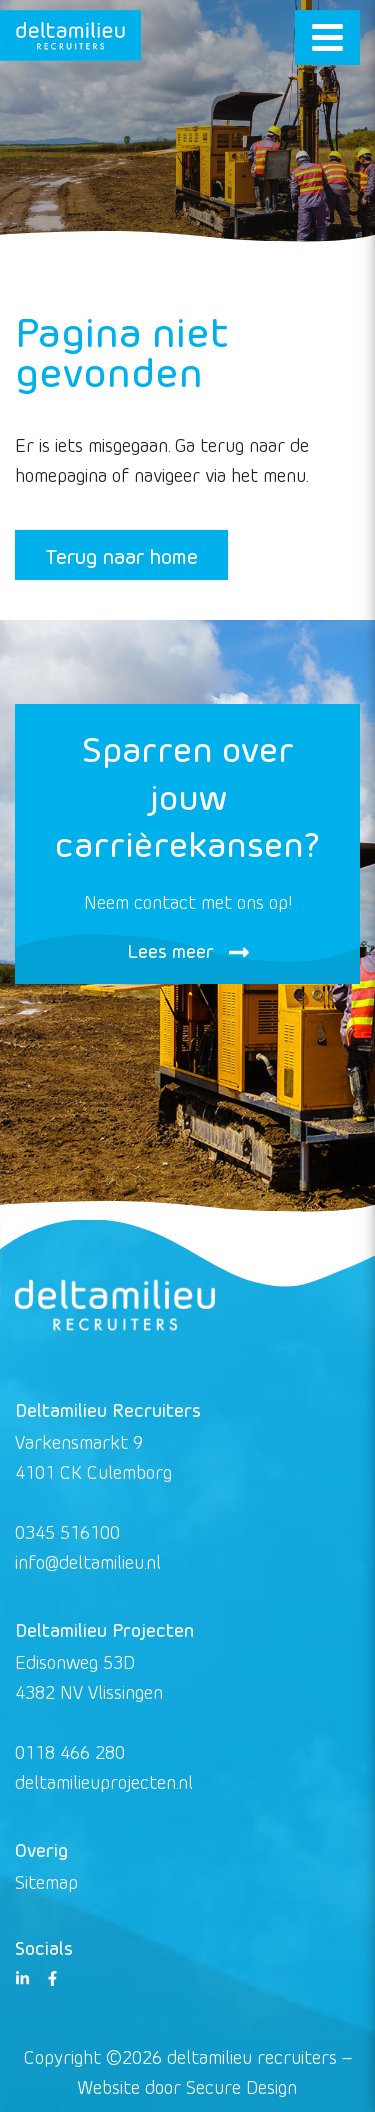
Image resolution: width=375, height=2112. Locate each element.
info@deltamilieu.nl (88, 1561)
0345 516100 (67, 1531)
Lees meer (188, 950)
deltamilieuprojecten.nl (104, 1781)
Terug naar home (121, 555)
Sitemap (46, 1881)
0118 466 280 (70, 1751)
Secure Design (241, 2086)
